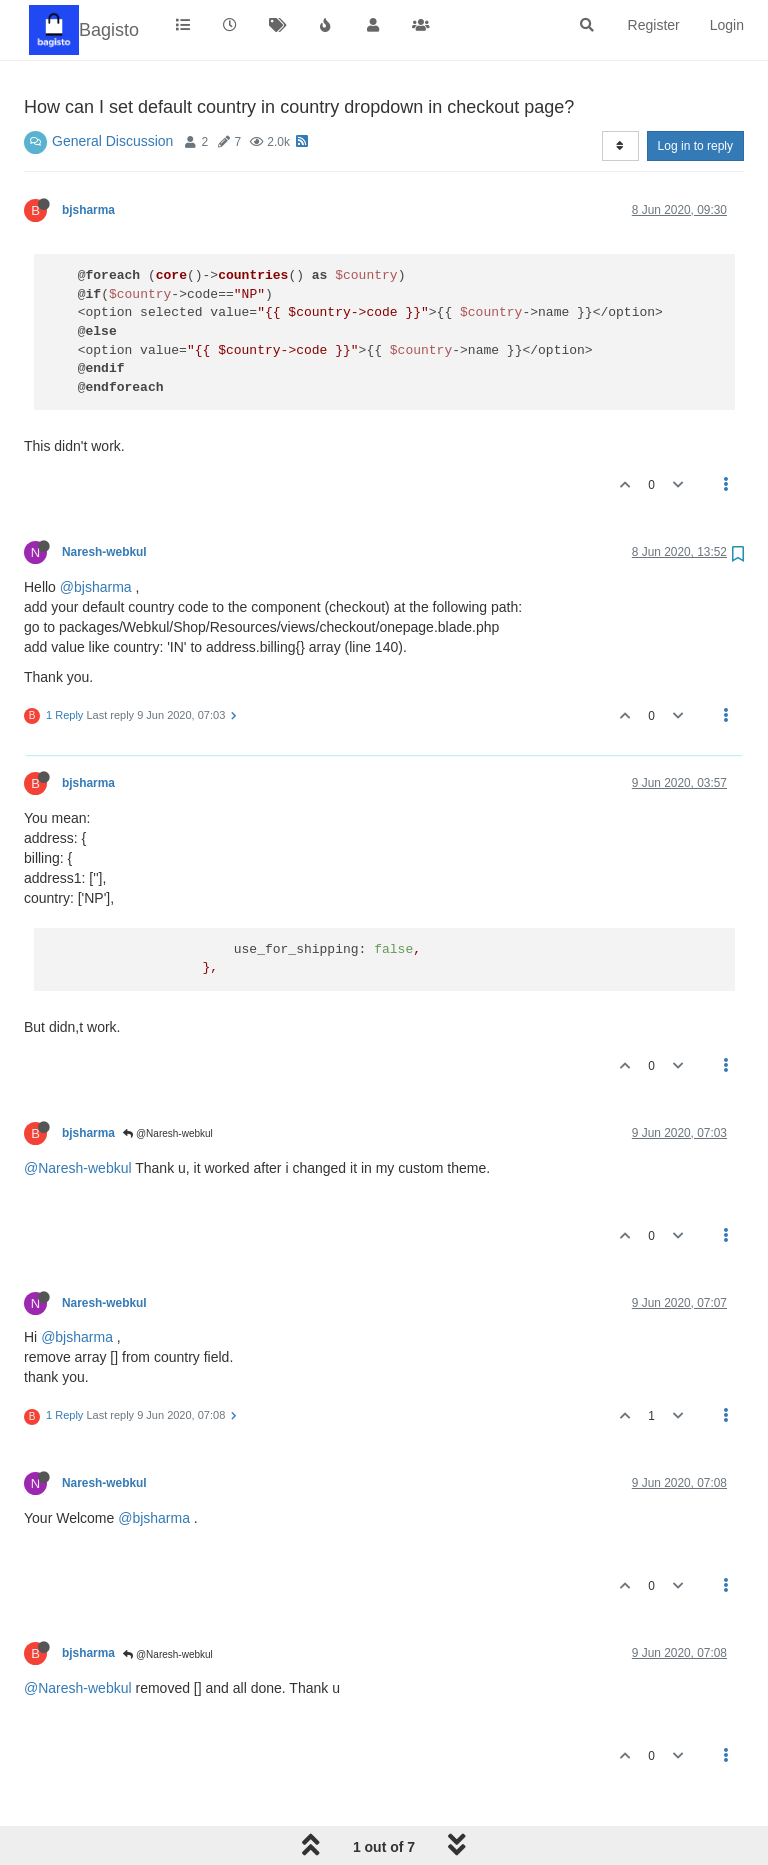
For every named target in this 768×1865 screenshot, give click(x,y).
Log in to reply (695, 146)
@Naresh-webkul (168, 1133)
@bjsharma (96, 587)
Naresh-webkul (104, 552)
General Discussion (112, 141)
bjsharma (88, 210)
